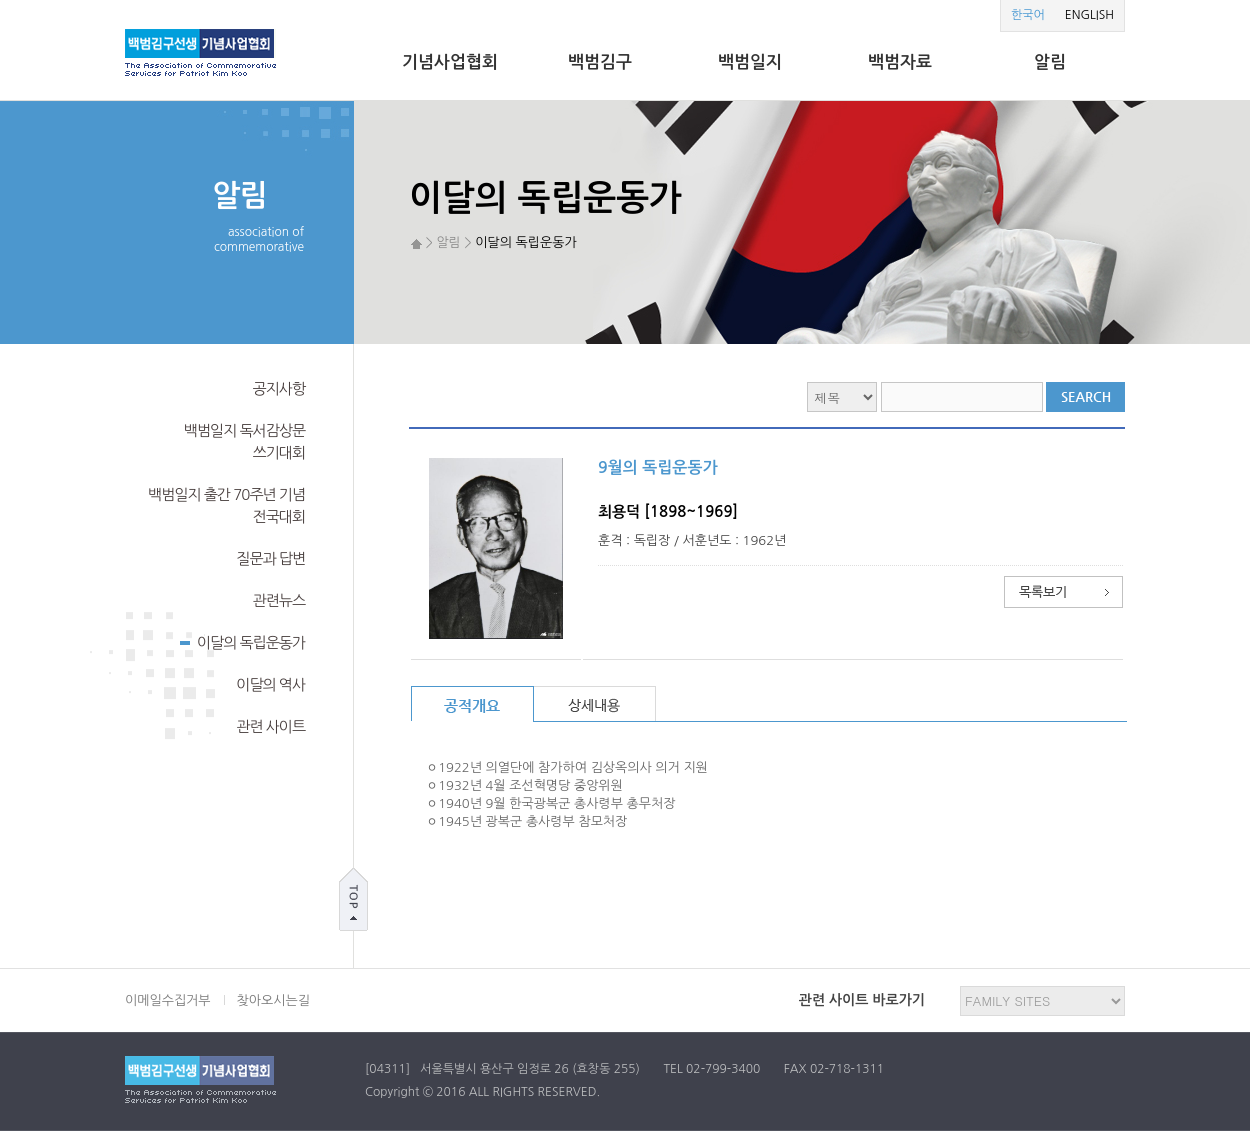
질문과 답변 (270, 558)
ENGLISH (1089, 15)
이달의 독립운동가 (242, 641)
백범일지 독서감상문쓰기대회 (244, 441)
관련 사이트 (270, 726)
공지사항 (279, 388)
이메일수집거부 (168, 1000)
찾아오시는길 (273, 1000)
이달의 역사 (270, 684)
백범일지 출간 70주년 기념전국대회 (226, 505)
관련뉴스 (279, 600)
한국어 (1028, 15)
